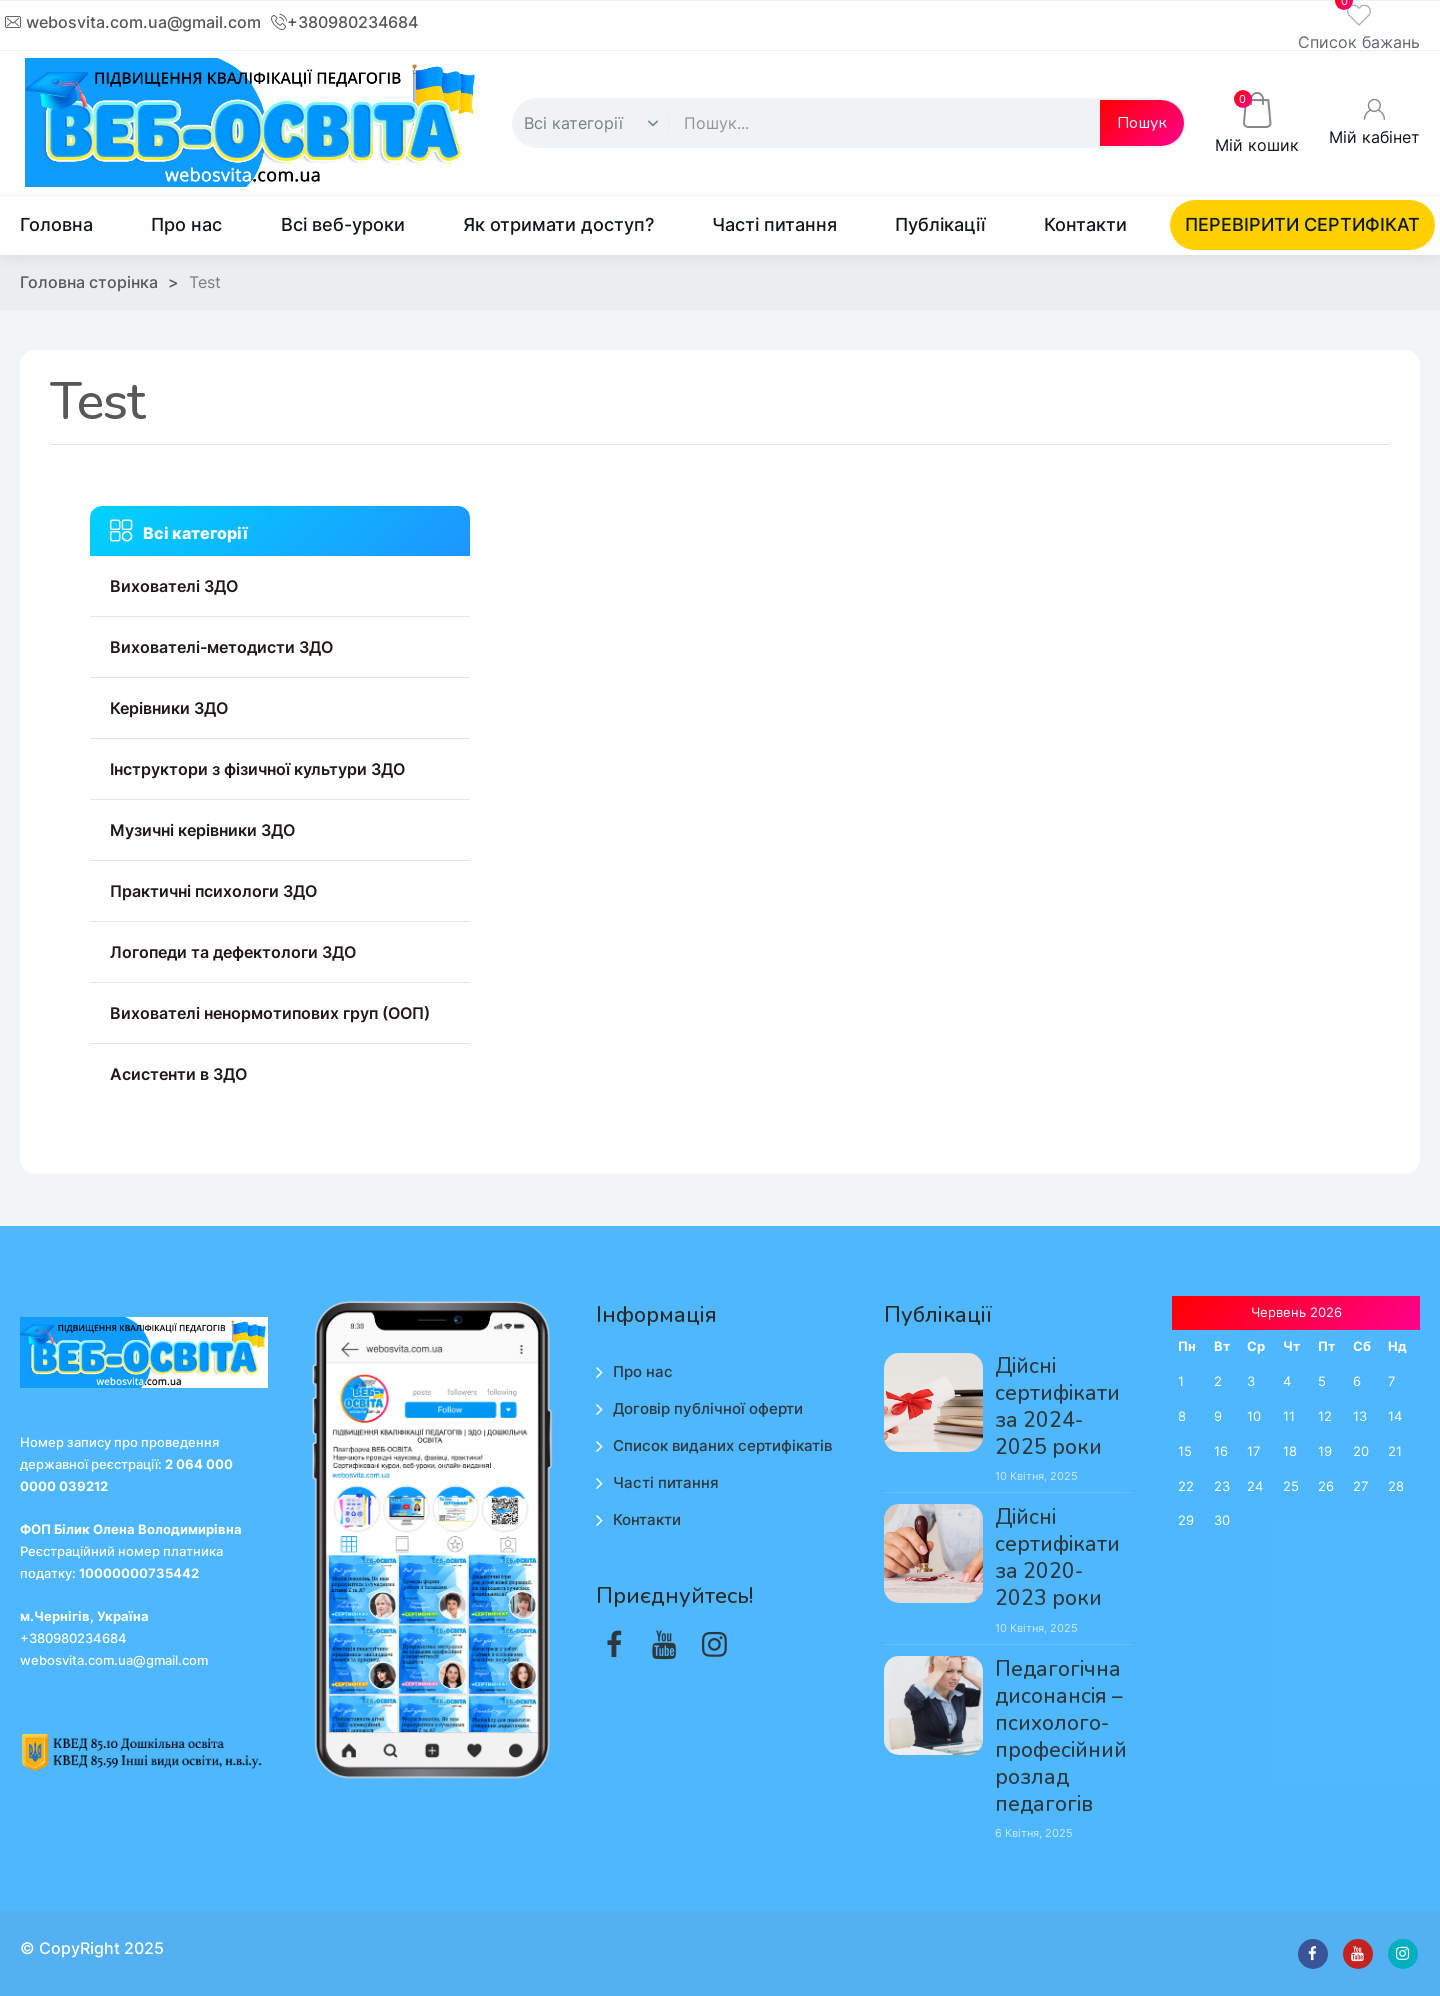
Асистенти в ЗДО (178, 1074)
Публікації (940, 224)
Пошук (1142, 123)
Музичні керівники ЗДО (202, 830)
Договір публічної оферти (708, 1408)
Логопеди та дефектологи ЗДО (233, 952)
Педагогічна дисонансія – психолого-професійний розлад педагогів (1061, 1737)
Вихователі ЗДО (174, 586)
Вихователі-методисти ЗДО (221, 647)
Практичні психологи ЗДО (213, 891)
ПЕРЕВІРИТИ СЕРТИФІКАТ (1302, 224)
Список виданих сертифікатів (722, 1445)
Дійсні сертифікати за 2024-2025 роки (1057, 1407)
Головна (56, 224)
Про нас (186, 224)
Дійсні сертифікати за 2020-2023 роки (1057, 1558)
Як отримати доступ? (558, 224)
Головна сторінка (89, 282)
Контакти (1085, 224)
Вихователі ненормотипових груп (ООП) (270, 1013)
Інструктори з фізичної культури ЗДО (257, 769)
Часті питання (774, 224)
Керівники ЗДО (169, 708)
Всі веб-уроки (343, 224)
